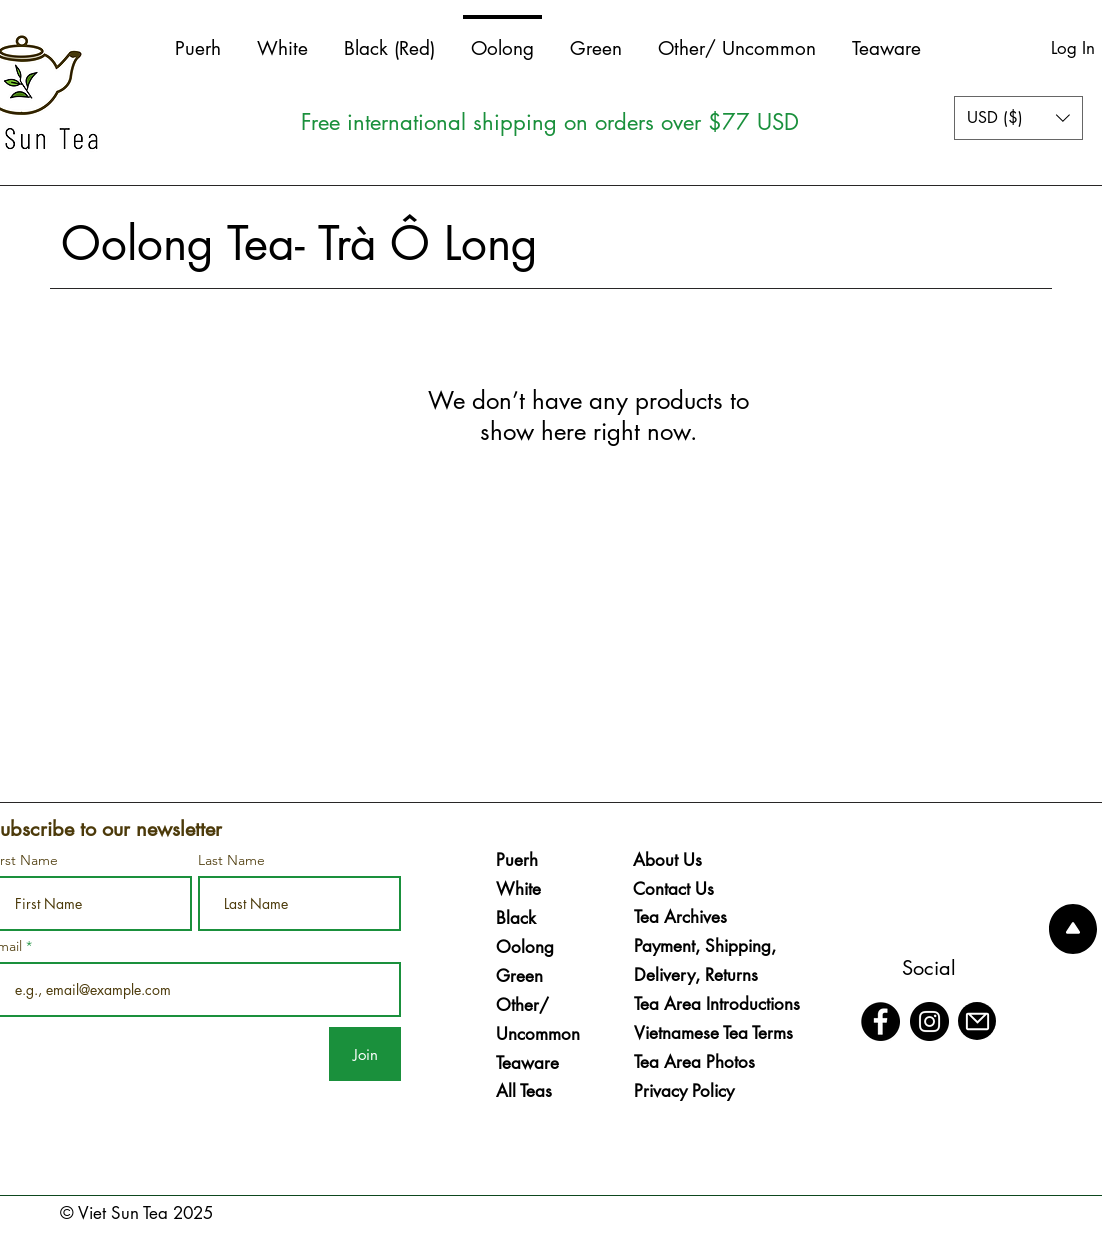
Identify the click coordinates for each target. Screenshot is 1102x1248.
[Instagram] (929, 1021)
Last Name (231, 860)
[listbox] (1018, 118)
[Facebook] (880, 1021)
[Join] (365, 1054)
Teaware (527, 1063)
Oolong (525, 947)
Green (519, 976)
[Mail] (977, 1021)
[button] (1018, 118)
